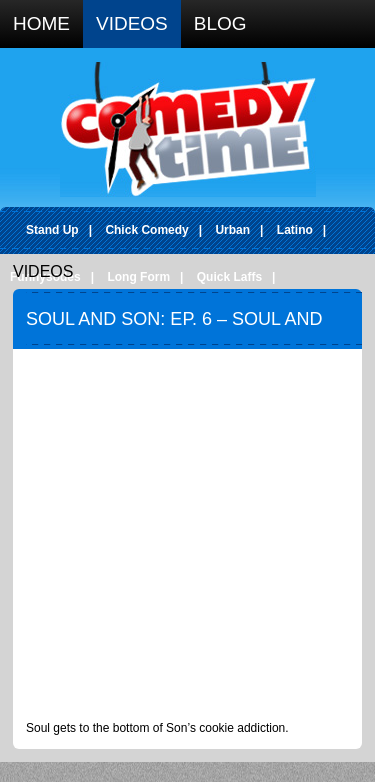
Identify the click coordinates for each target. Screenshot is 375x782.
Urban (232, 230)
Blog (220, 23)
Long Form (138, 277)
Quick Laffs (229, 277)
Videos (132, 23)
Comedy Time (188, 129)
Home (41, 23)
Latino (295, 230)
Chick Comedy (146, 230)
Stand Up (52, 230)
